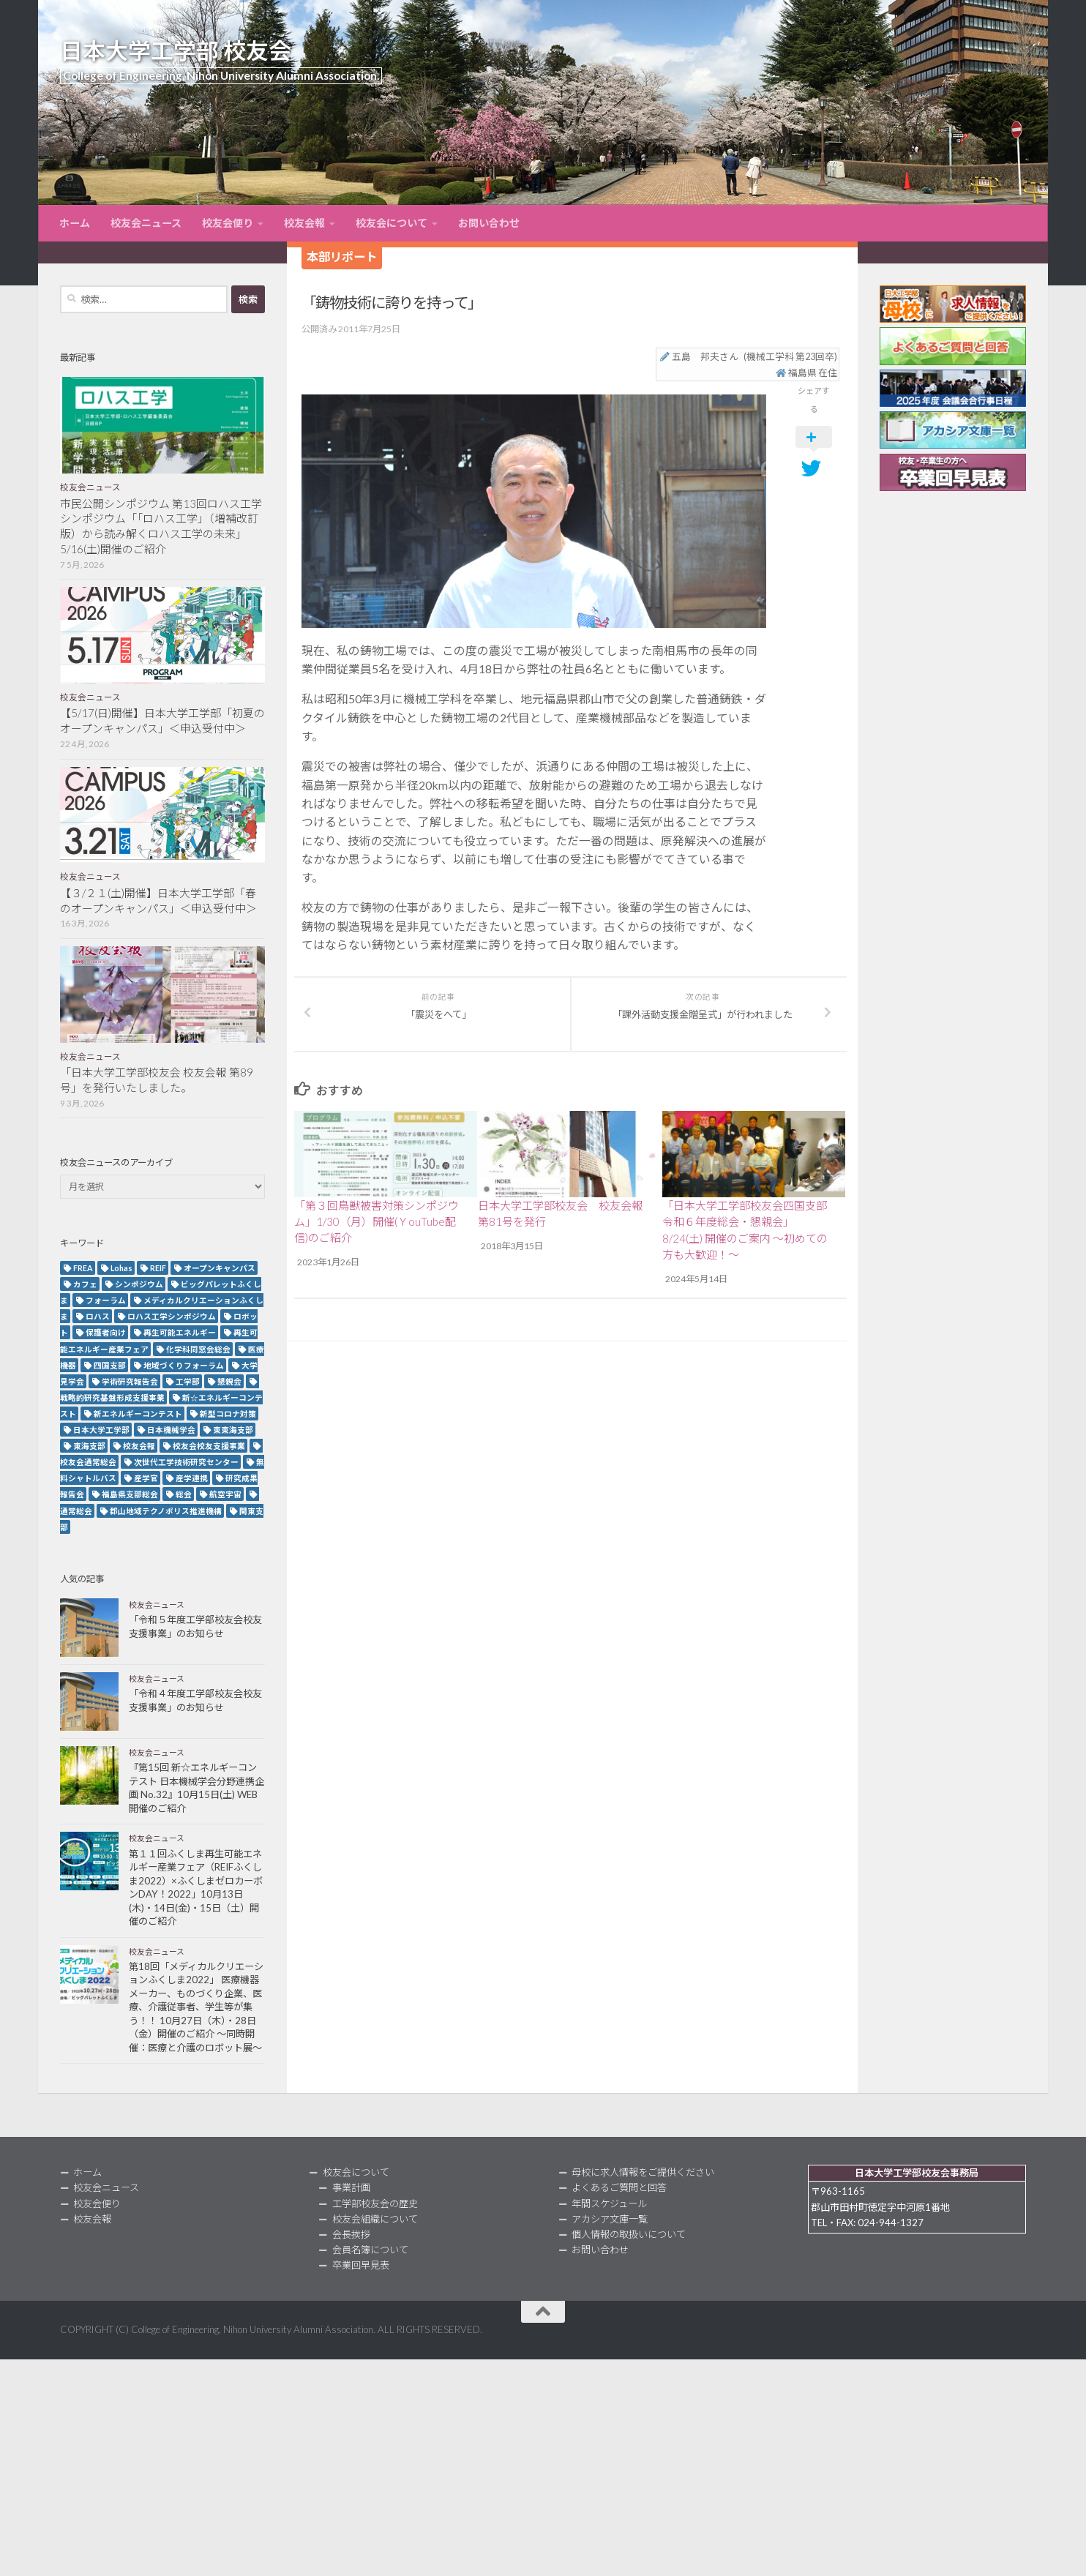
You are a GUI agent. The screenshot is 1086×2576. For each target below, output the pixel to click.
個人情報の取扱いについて (629, 2234)
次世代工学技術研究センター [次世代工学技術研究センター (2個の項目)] (186, 1462)
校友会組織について (375, 2219)
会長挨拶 (351, 2234)
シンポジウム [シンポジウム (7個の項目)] (139, 1284)
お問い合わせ (489, 223)
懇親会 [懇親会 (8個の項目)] (229, 1381)
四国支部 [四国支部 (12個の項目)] (110, 1365)
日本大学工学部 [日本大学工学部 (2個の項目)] (101, 1429)
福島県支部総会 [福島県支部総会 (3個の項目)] (130, 1494)
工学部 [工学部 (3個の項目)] (188, 1381)
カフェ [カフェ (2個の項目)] (85, 1284)
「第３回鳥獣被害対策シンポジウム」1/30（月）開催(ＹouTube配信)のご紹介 (376, 1222)
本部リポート (342, 256)
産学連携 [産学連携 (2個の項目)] (192, 1478)
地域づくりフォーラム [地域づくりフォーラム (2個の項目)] (183, 1365)
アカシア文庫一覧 (610, 2219)
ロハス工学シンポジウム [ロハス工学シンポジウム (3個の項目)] (171, 1316)
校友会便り (227, 223)
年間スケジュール (609, 2203)
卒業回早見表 (360, 2265)
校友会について (391, 223)
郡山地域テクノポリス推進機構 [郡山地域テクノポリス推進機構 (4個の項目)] (166, 1511)
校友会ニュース (146, 223)
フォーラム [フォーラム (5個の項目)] (106, 1300)
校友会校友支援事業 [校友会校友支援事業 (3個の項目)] (209, 1445)
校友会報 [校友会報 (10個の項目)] (139, 1445)
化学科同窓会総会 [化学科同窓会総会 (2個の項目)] (198, 1349)
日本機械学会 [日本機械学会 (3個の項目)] (171, 1429)
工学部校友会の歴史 (375, 2203)
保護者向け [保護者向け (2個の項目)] (106, 1332)
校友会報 (304, 223)
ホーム (74, 223)
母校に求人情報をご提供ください (643, 2172)
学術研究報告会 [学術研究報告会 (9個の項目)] (130, 1381)
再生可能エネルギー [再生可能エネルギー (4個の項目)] (179, 1332)
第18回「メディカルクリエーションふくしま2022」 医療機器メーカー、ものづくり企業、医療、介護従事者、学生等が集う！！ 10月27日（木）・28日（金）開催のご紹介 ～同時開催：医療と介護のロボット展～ (196, 2007)
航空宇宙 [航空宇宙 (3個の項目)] (225, 1494)
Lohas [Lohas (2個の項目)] (121, 1268)
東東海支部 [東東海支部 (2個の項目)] (233, 1429)
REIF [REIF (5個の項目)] (158, 1268)
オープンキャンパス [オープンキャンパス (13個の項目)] (219, 1268)
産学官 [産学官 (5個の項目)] (146, 1478)
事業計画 (351, 2187)
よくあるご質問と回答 (619, 2187)
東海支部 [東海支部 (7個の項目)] (89, 1445)
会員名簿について (370, 2249)
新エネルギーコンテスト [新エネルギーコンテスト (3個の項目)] (138, 1413)
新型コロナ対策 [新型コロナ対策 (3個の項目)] (228, 1413)
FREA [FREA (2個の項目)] (83, 1268)
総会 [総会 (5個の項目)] (184, 1494)
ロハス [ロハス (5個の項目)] (98, 1316)
